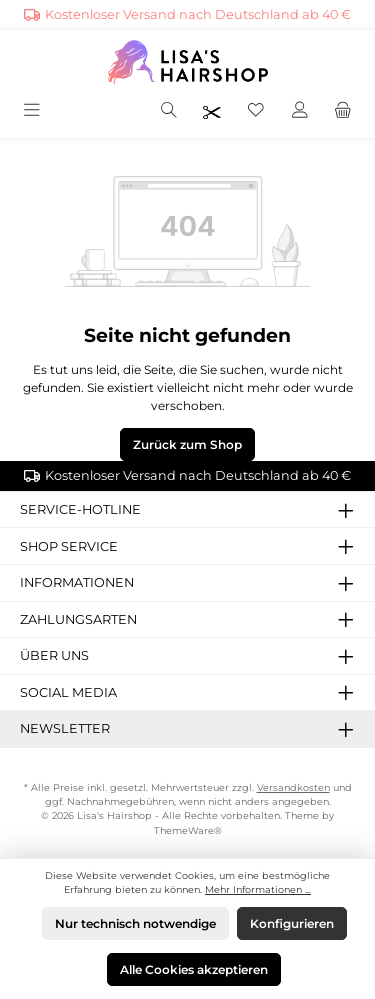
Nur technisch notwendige (135, 923)
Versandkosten (293, 787)
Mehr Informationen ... (258, 889)
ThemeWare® (188, 830)
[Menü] (33, 111)
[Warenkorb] (343, 111)
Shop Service (69, 546)
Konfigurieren (292, 923)
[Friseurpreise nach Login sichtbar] (212, 111)
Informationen (77, 582)
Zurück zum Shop (187, 444)
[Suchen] (169, 111)
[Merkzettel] (256, 111)
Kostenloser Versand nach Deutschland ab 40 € (198, 14)
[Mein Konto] (300, 111)
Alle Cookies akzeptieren (194, 969)
